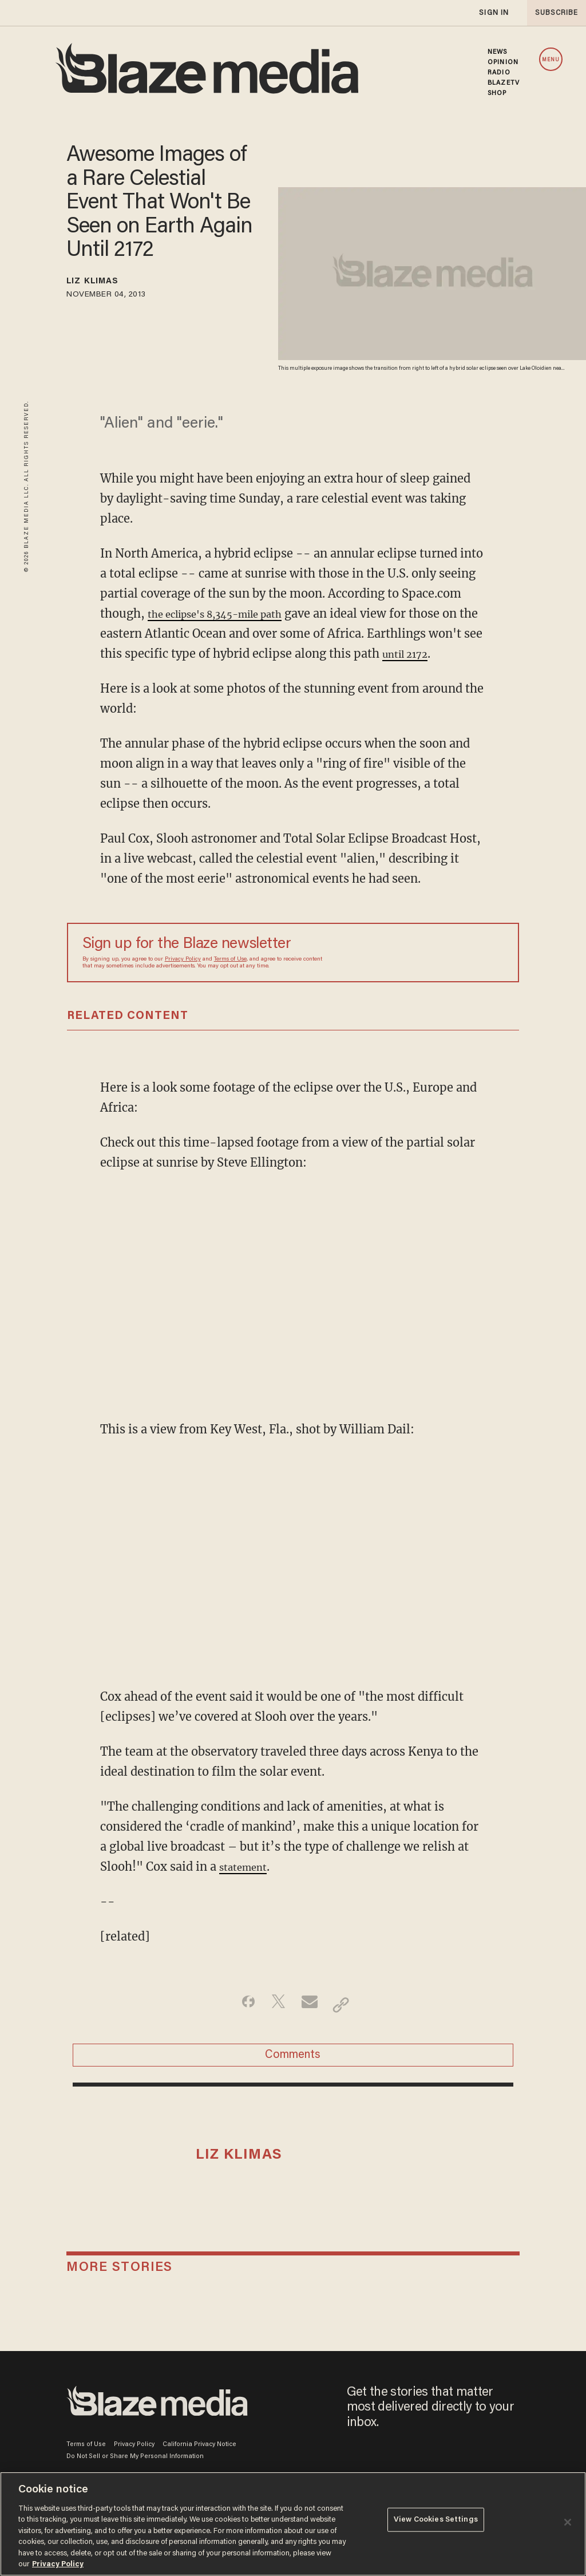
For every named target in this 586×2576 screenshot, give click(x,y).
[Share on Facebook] (238, 2025)
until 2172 (157, 673)
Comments (292, 2081)
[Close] (567, 2522)
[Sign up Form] (423, 973)
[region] (293, 2524)
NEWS (497, 52)
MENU (551, 59)
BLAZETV (504, 83)
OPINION (503, 62)
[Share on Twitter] (275, 2025)
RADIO (499, 72)
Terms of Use (230, 979)
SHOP (497, 93)
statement (247, 1886)
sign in (493, 13)
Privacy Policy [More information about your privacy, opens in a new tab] (58, 2564)
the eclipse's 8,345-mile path (231, 613)
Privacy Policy (183, 979)
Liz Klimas (102, 283)
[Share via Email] (311, 2025)
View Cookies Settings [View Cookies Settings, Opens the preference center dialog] (436, 2523)
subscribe (553, 13)
